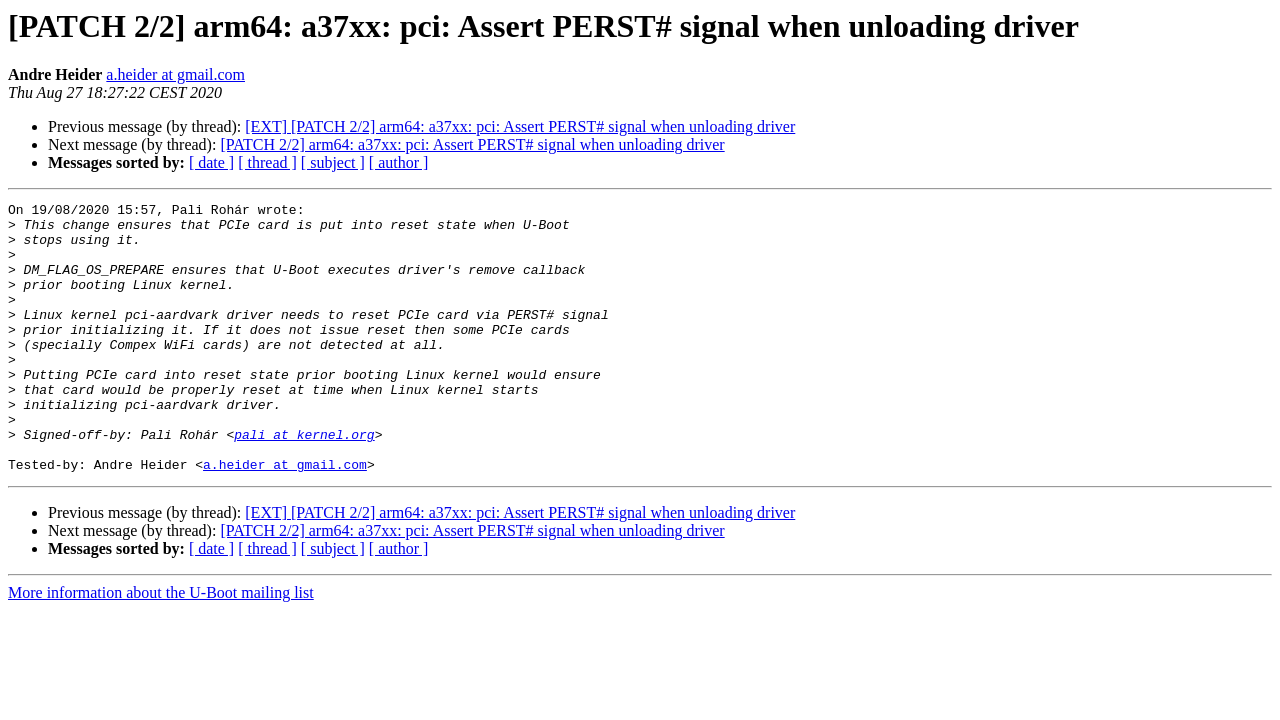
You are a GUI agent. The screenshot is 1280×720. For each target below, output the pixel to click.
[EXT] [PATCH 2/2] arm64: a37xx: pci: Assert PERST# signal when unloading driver (520, 126)
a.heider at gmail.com (175, 74)
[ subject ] (333, 162)
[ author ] (399, 162)
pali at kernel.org (304, 482)
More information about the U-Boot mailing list (161, 646)
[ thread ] (267, 162)
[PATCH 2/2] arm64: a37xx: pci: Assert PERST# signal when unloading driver (472, 144)
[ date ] (211, 162)
